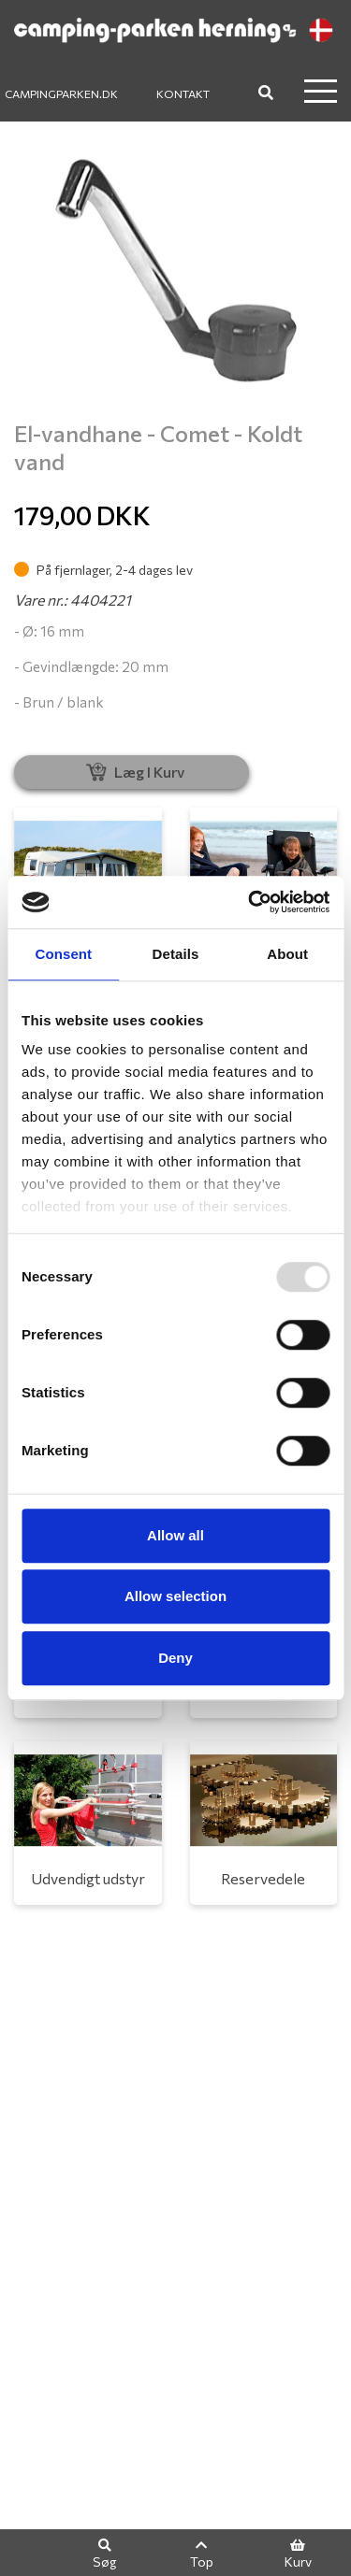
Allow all (175, 1535)
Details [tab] (176, 954)
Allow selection (175, 1596)
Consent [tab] (63, 954)
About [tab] (287, 954)
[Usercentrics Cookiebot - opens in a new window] (249, 902)
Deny (175, 1658)
